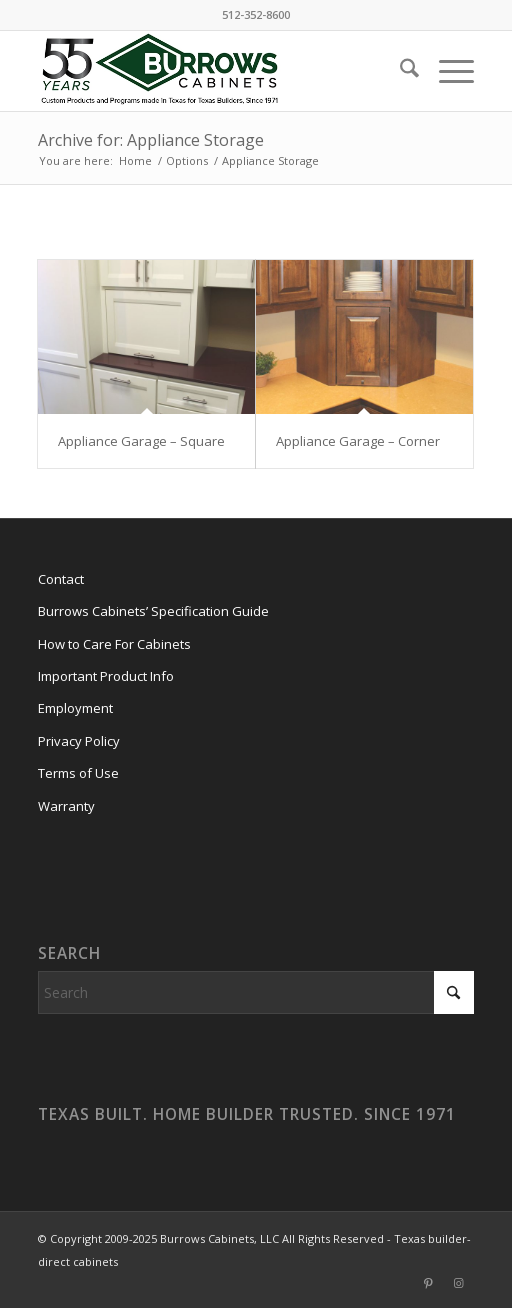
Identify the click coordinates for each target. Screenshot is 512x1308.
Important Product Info (106, 676)
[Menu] (446, 71)
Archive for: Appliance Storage (151, 140)
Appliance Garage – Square (141, 441)
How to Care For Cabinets (114, 644)
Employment (75, 708)
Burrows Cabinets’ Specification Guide (153, 611)
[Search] (399, 71)
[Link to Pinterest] (429, 1283)
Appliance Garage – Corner (358, 441)
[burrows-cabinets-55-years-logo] (212, 71)
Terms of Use (78, 773)
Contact (61, 579)
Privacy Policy (79, 741)
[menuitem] (399, 71)
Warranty (66, 806)
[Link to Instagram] (459, 1283)
